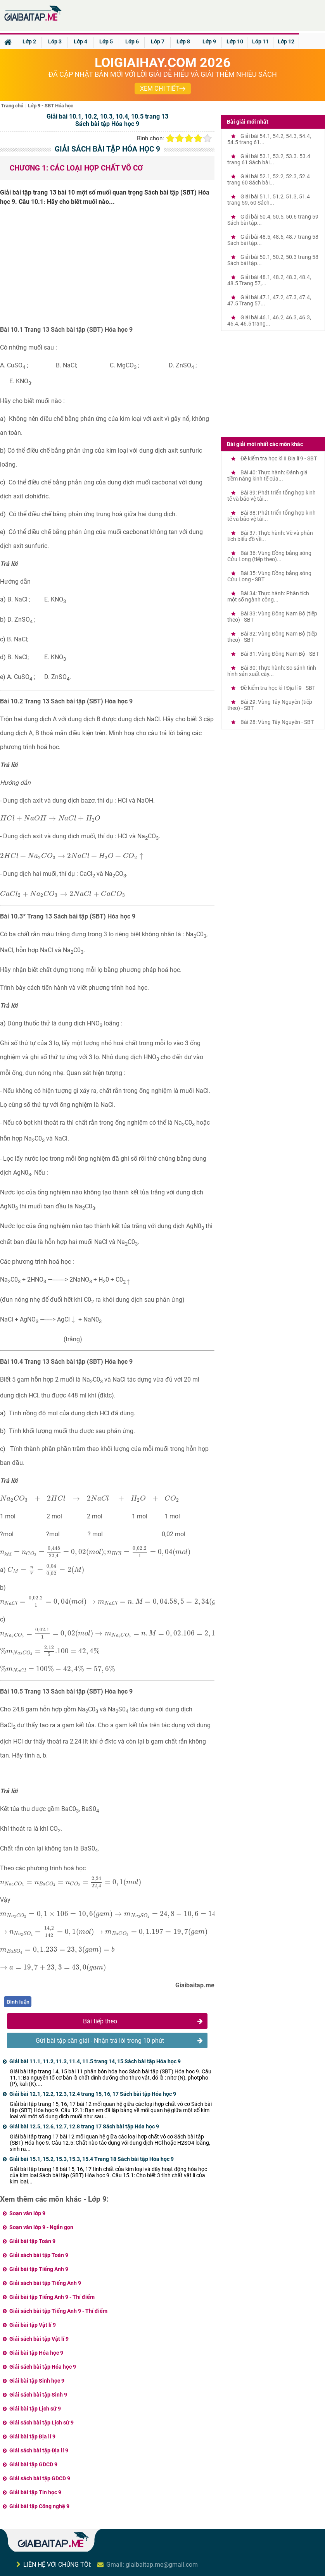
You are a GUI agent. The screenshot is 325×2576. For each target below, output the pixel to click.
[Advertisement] (107, 268)
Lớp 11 (260, 41)
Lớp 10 (234, 41)
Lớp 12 (286, 41)
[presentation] (50, 818)
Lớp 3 (55, 41)
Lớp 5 (106, 41)
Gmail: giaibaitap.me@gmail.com (152, 2564)
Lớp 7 (157, 41)
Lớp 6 (132, 41)
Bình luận (18, 2002)
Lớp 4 (80, 41)
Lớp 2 (29, 41)
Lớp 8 (183, 41)
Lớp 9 (209, 41)
